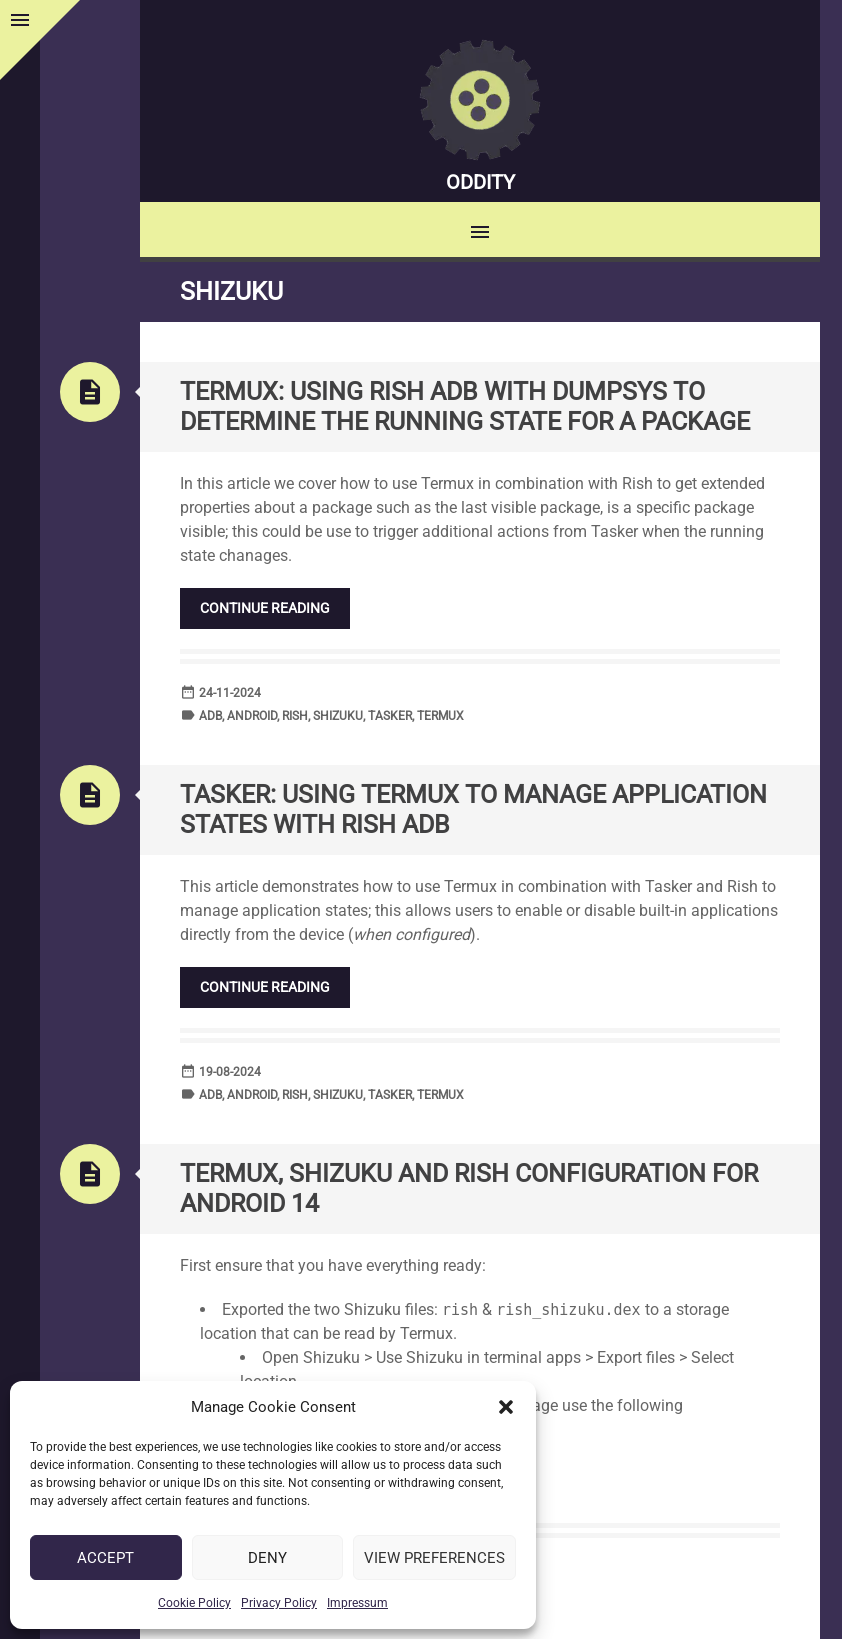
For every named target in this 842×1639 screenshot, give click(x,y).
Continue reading (265, 608)
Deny (267, 1558)
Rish (295, 716)
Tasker (390, 716)
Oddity (480, 182)
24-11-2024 (230, 693)
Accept (105, 1558)
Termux (440, 716)
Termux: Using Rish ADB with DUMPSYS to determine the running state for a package (465, 406)
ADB (210, 716)
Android (252, 716)
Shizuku (338, 716)
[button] (506, 1407)
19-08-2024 (230, 1072)
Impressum (357, 1603)
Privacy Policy (279, 1603)
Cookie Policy (194, 1603)
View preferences (434, 1558)
